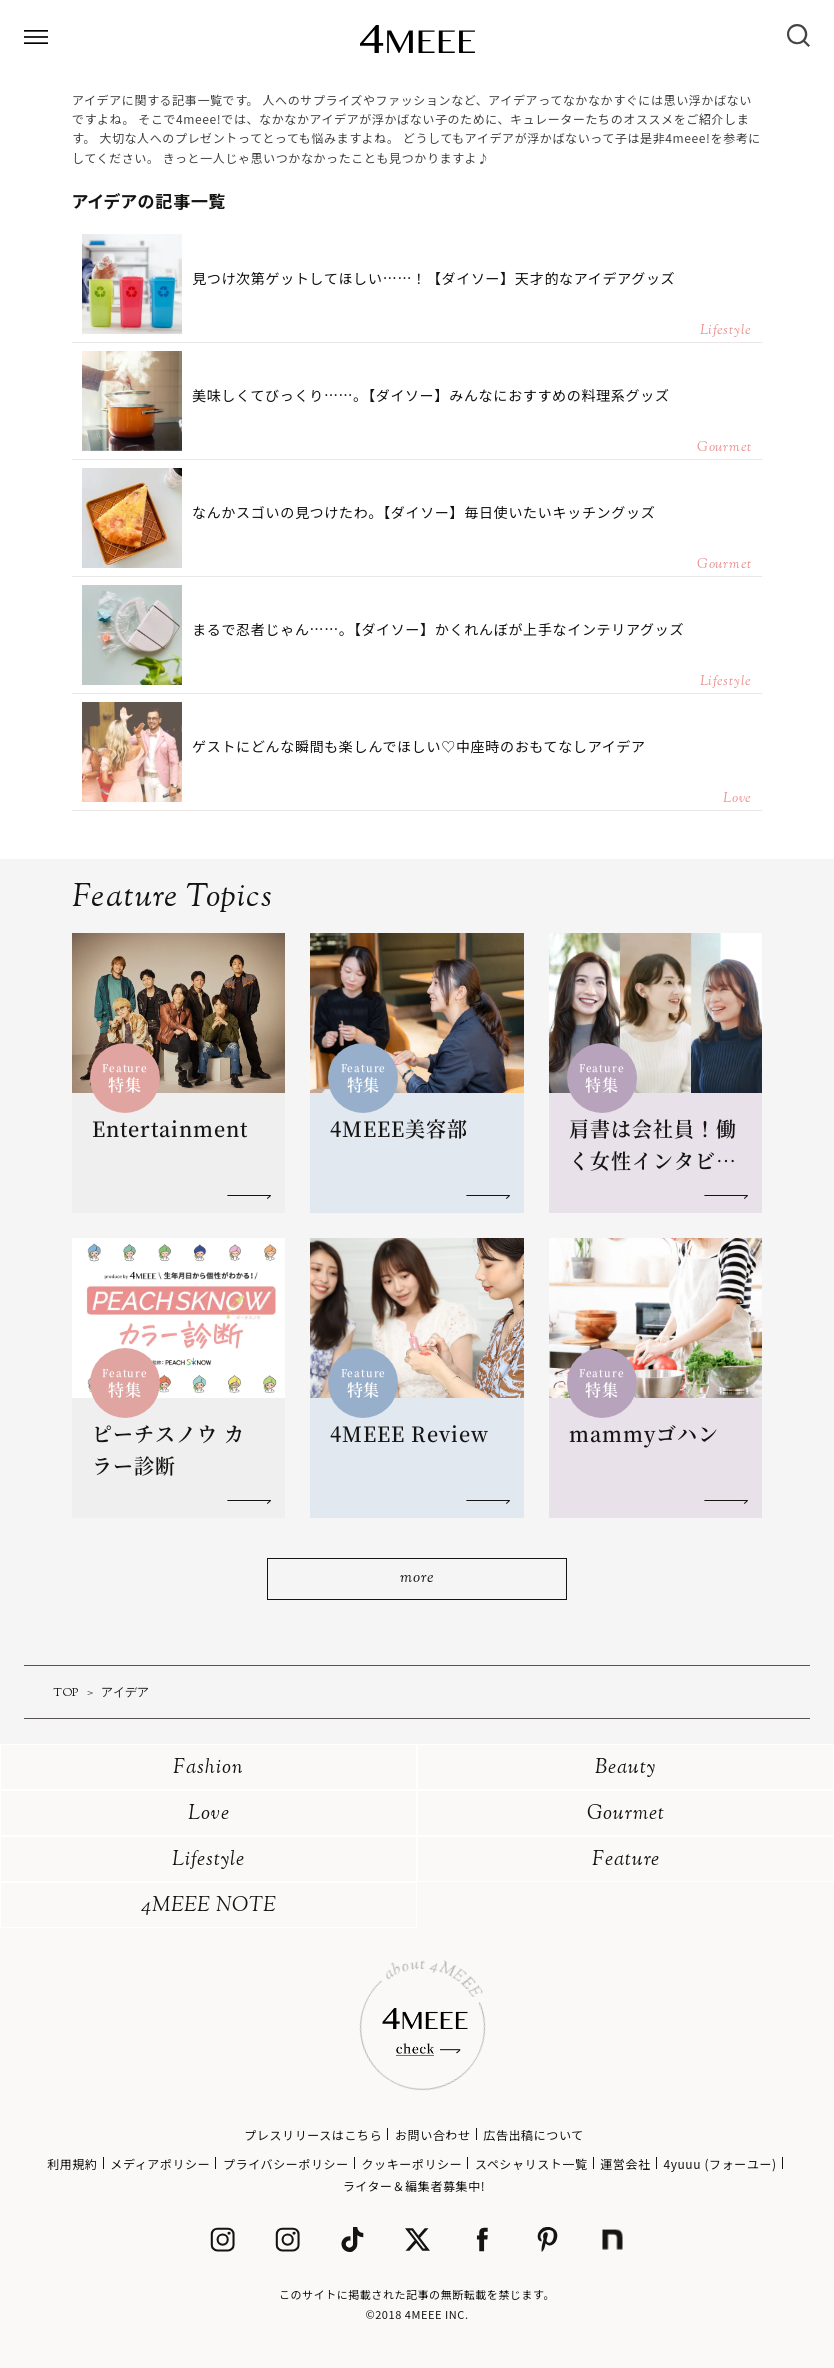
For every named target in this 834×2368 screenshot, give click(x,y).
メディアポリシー (160, 2163)
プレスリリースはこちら (313, 2134)
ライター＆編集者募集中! (414, 2185)
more (416, 1578)
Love (209, 1814)
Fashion (208, 1768)
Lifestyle (208, 1860)
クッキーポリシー (411, 2163)
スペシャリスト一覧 (531, 2163)
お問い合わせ (433, 2134)
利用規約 (72, 2163)
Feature (626, 1860)
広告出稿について (533, 2134)
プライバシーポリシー (286, 2163)
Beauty (625, 1768)
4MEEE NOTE (209, 1906)
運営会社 (625, 2163)
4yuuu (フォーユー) (719, 2163)
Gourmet (626, 1814)
